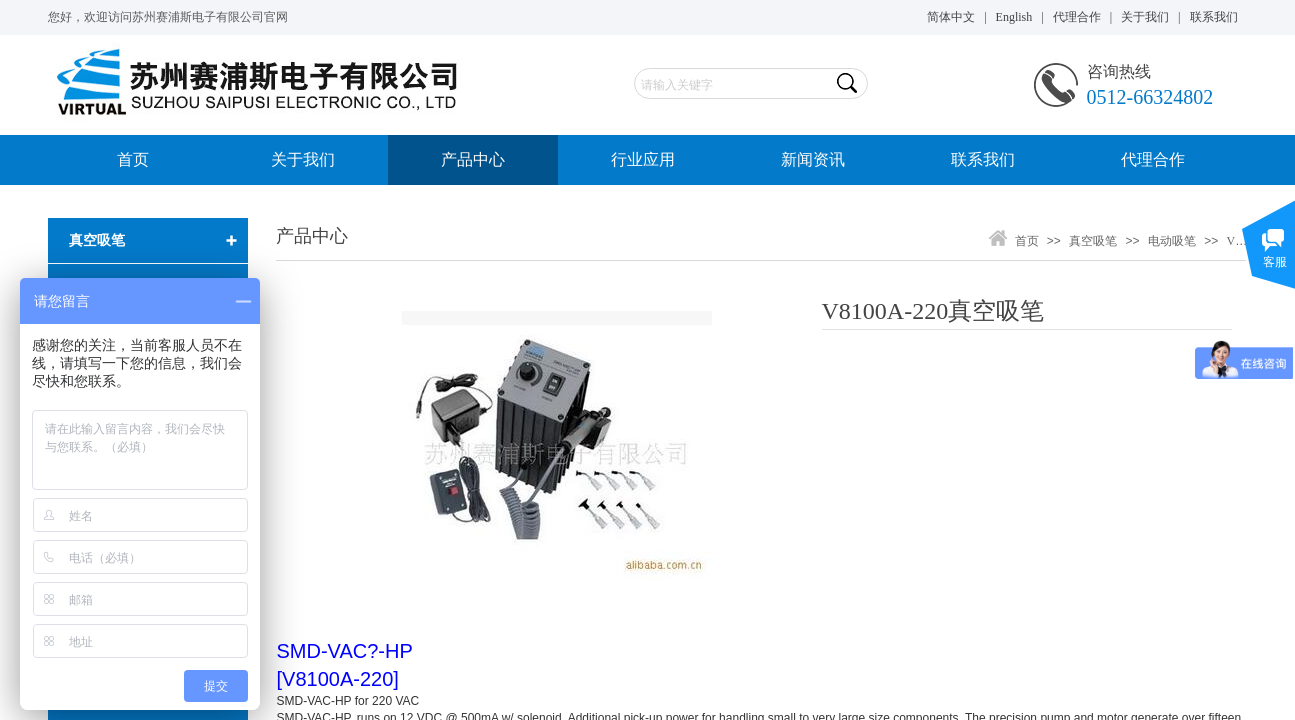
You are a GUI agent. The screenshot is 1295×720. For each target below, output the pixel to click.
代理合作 (1153, 159)
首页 (133, 159)
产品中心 (473, 159)
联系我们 (983, 159)
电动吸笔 (1172, 241)
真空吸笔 (1093, 241)
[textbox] (733, 85)
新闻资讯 (813, 159)
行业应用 (643, 159)
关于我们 (303, 159)
